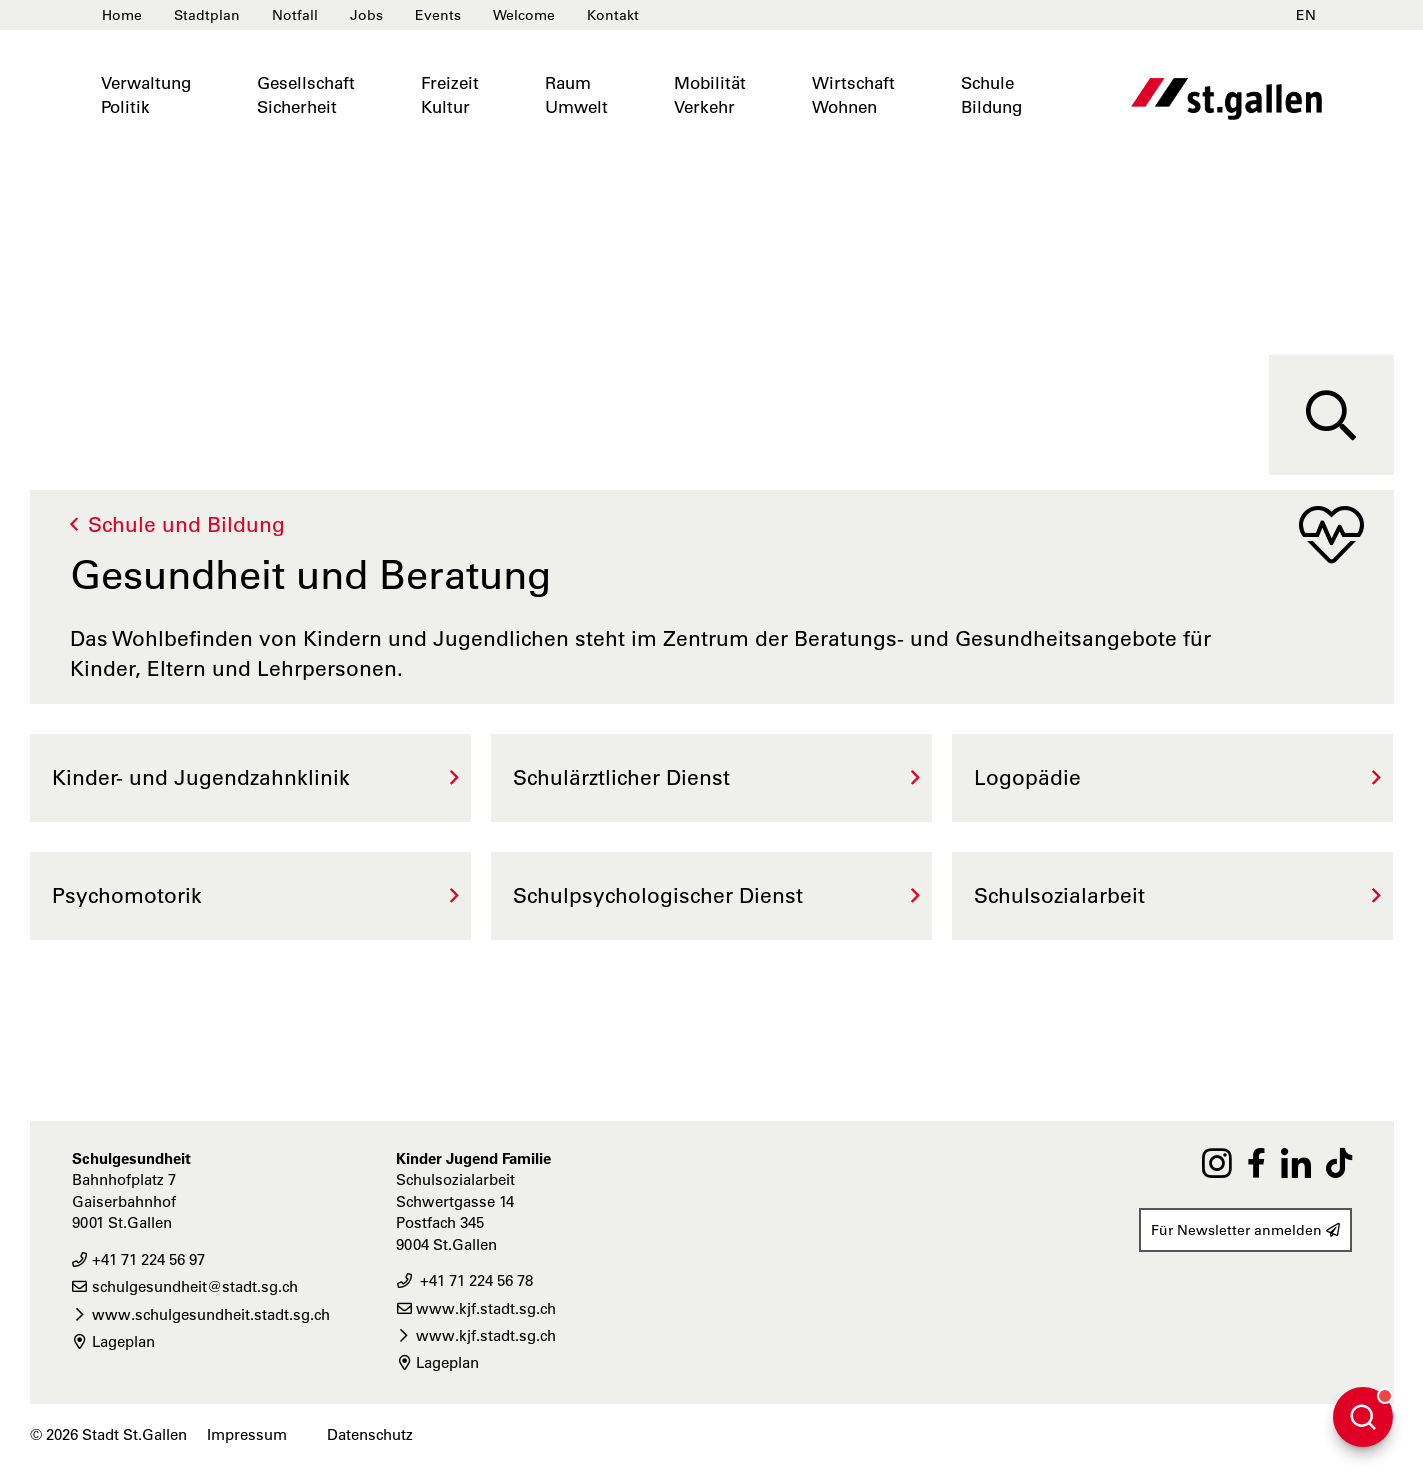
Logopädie (1027, 777)
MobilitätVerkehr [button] (710, 95)
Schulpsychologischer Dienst (658, 895)
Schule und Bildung (186, 524)
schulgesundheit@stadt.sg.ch (185, 1286)
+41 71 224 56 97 (138, 1259)
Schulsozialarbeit (1059, 895)
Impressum (247, 1434)
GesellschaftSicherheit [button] (306, 95)
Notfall (295, 15)
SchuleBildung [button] (991, 95)
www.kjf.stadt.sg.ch (476, 1308)
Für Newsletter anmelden (1245, 1230)
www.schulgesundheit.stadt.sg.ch (201, 1314)
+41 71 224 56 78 (464, 1280)
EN (1306, 15)
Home (122, 15)
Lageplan (113, 1341)
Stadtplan (207, 15)
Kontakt (613, 15)
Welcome (524, 15)
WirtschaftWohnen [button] (853, 95)
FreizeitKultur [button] (450, 95)
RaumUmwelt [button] (576, 95)
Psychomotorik (127, 895)
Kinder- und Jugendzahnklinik (201, 777)
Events (438, 15)
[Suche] (1331, 415)
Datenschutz (370, 1434)
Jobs (366, 15)
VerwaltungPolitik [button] (146, 95)
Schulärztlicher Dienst (621, 777)
